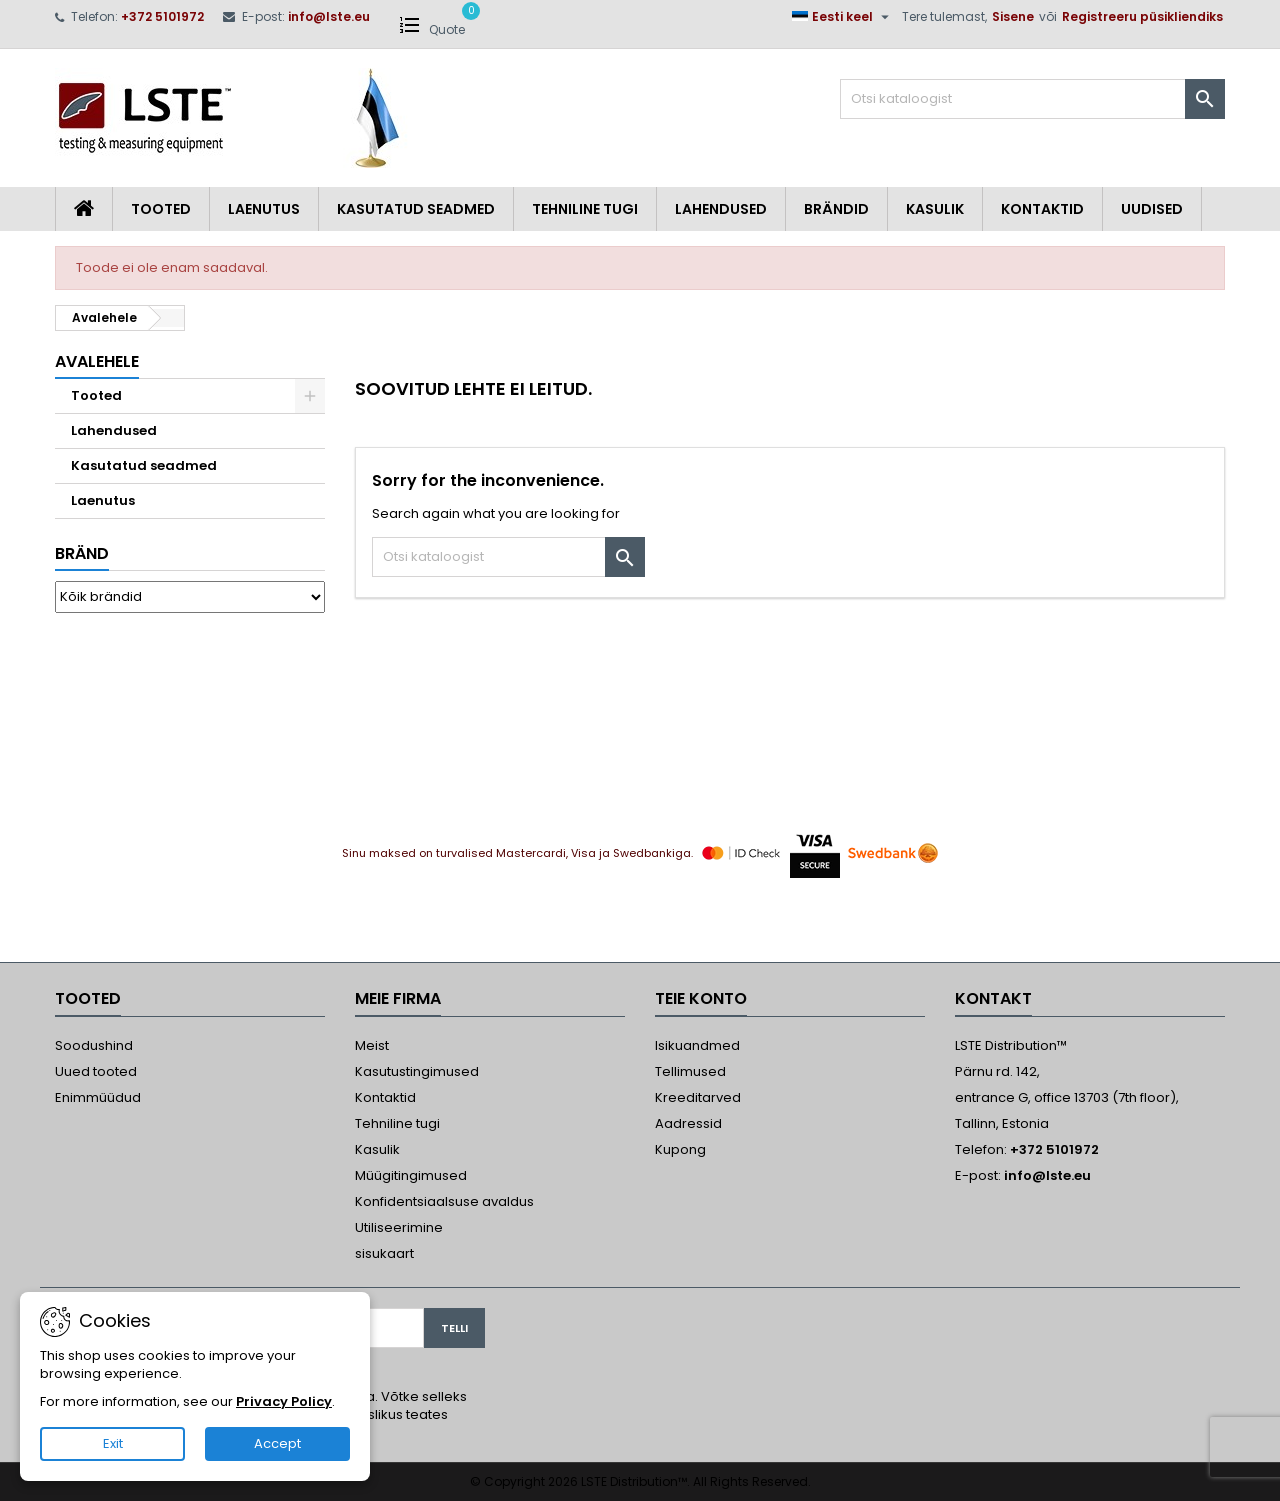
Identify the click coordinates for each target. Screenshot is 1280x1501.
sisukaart (384, 1253)
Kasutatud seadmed (416, 209)
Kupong (680, 1149)
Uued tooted (96, 1071)
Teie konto (701, 998)
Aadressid (688, 1123)
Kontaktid (1042, 209)
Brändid (836, 209)
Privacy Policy (284, 1401)
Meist (372, 1045)
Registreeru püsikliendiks (1142, 16)
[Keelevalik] (843, 17)
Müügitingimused (411, 1175)
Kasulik (935, 209)
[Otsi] (1032, 99)
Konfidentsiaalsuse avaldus (444, 1201)
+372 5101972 (162, 16)
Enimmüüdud (98, 1097)
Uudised (1152, 209)
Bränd (82, 553)
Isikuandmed (697, 1045)
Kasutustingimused (417, 1071)
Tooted (161, 209)
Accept (277, 1443)
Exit (113, 1443)
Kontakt (993, 998)
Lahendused (721, 209)
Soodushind (94, 1045)
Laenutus (264, 209)
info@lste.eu (329, 16)
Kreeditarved (698, 1097)
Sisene (1013, 16)
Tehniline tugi (585, 209)
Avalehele (97, 361)
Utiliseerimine (399, 1227)
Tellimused (690, 1071)
